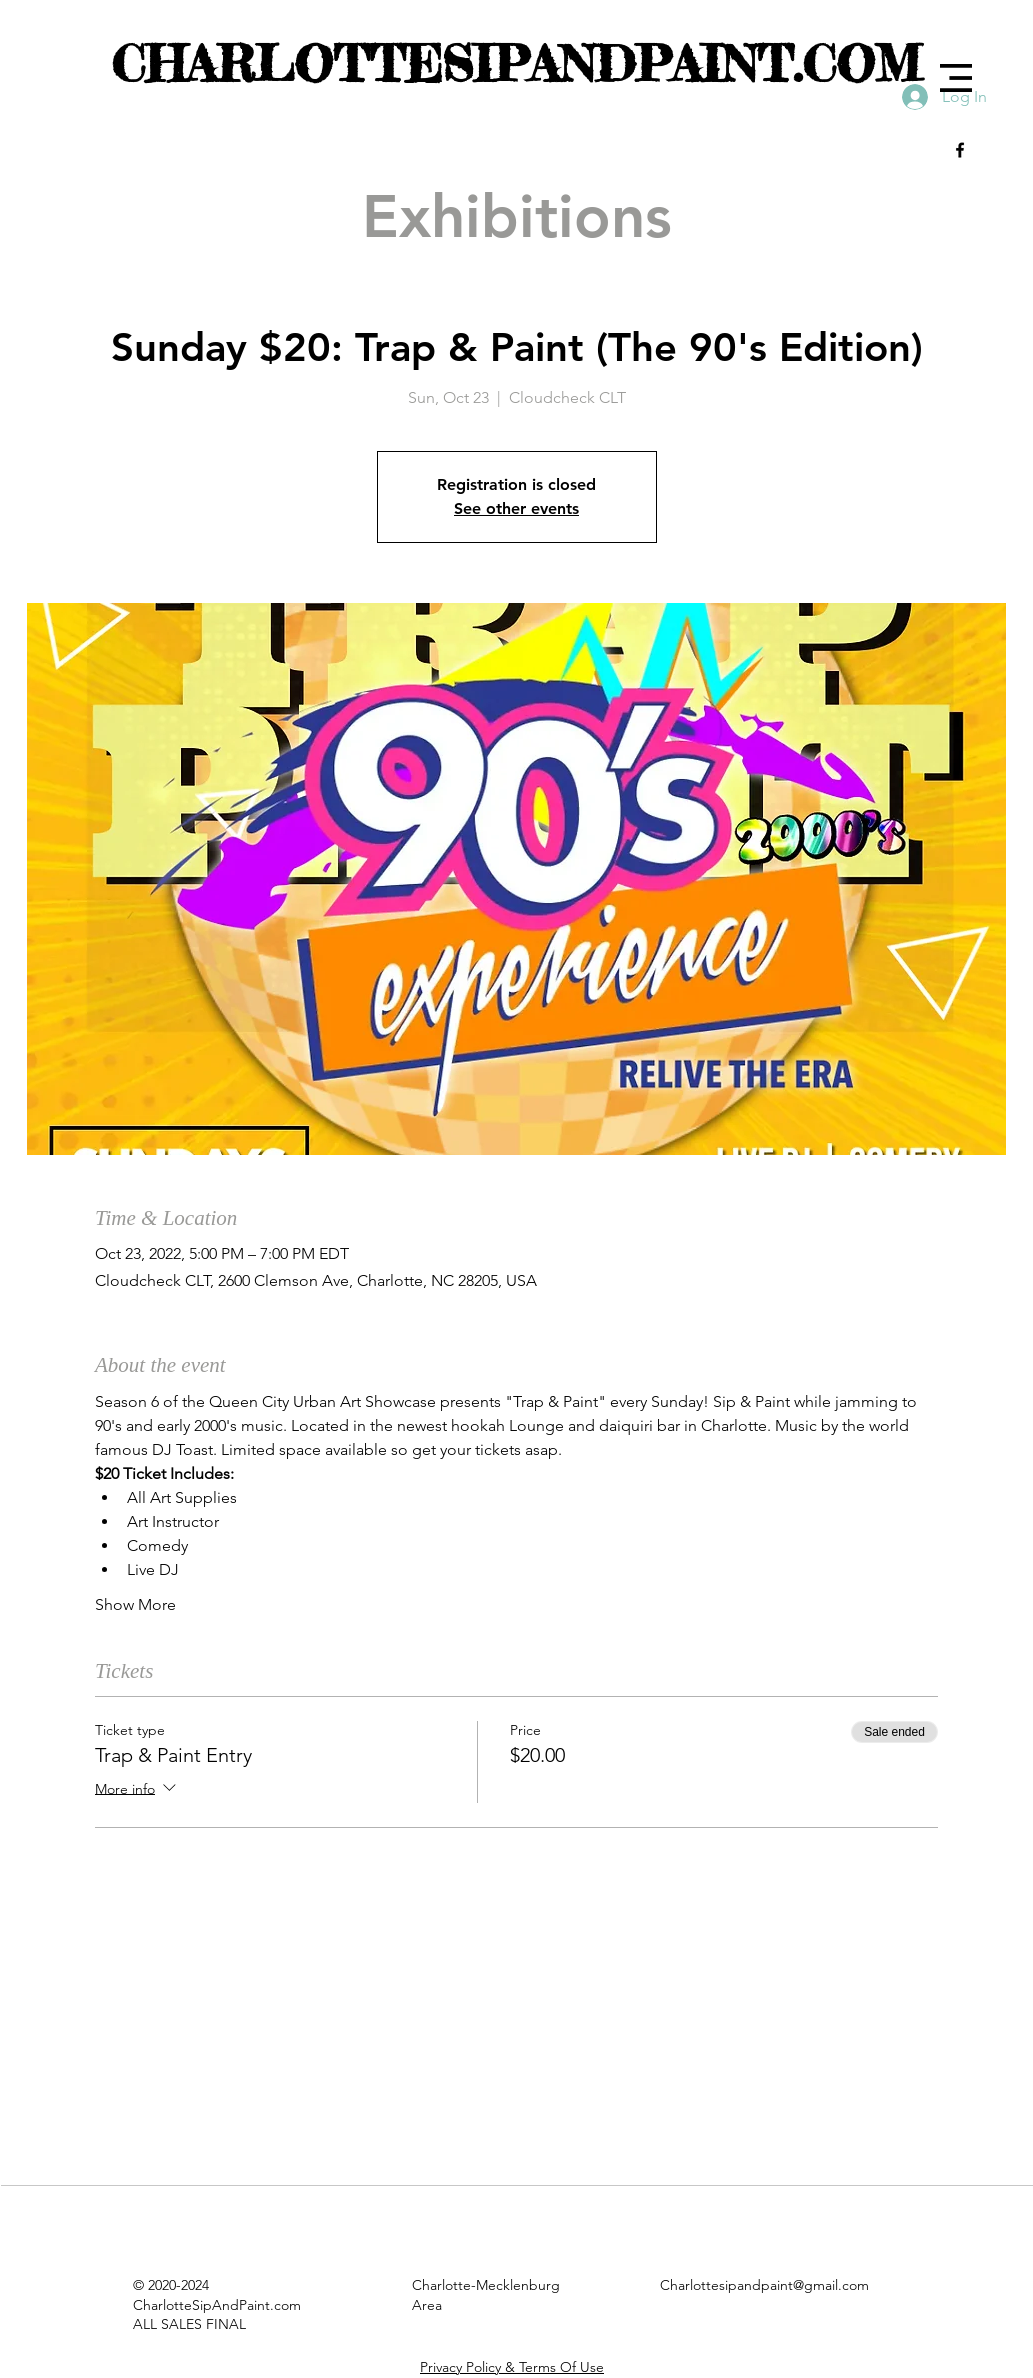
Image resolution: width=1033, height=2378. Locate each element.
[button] (956, 78)
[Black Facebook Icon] (960, 150)
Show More (135, 1604)
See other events (516, 508)
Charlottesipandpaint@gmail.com (764, 2285)
